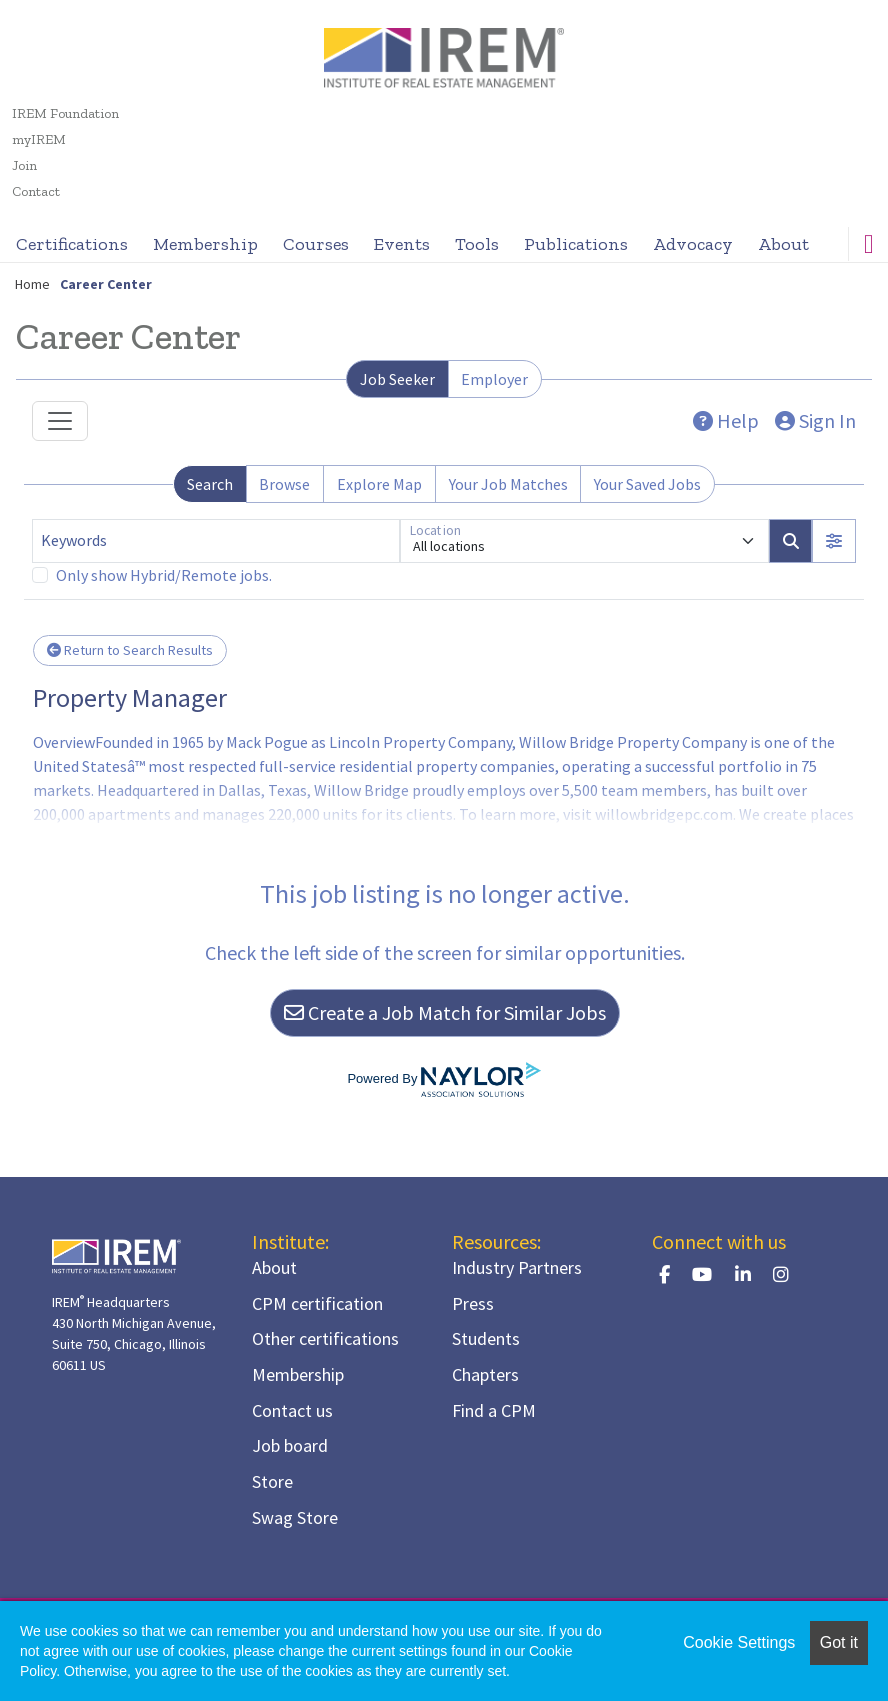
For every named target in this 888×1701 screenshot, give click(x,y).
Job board (290, 1445)
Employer (494, 379)
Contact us (292, 1410)
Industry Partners (517, 1267)
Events (402, 244)
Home (32, 284)
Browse (284, 484)
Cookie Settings (739, 1642)
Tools (477, 244)
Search (210, 484)
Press (473, 1303)
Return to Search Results (130, 650)
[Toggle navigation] (60, 421)
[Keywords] (216, 541)
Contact (36, 191)
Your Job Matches (508, 484)
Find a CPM (494, 1410)
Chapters (485, 1374)
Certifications (72, 244)
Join (24, 165)
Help (726, 420)
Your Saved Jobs (647, 484)
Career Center (106, 284)
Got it (839, 1642)
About (783, 244)
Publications (576, 244)
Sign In (815, 420)
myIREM (39, 139)
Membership (205, 244)
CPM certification (317, 1303)
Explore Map (379, 484)
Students (486, 1338)
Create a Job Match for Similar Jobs (445, 1012)
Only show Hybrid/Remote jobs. (164, 575)
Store (272, 1481)
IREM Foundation (65, 113)
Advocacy (693, 244)
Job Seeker (397, 379)
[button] (834, 541)
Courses (316, 244)
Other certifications (325, 1338)
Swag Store (295, 1517)
